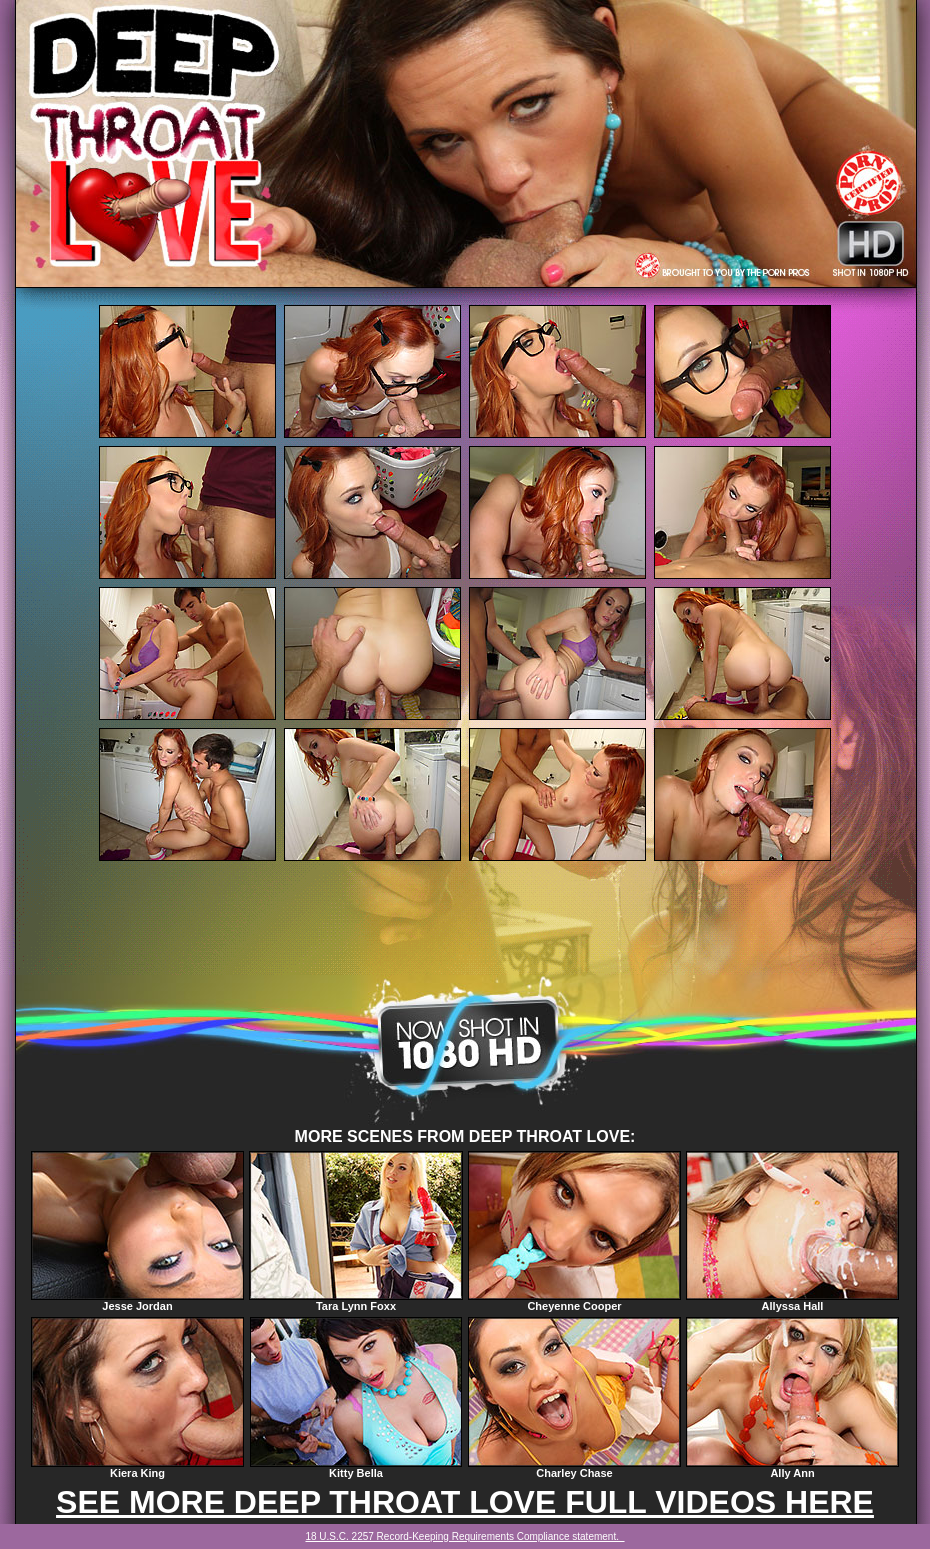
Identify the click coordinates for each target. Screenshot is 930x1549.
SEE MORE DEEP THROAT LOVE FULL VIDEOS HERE (465, 1502)
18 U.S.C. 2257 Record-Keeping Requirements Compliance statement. (464, 1536)
